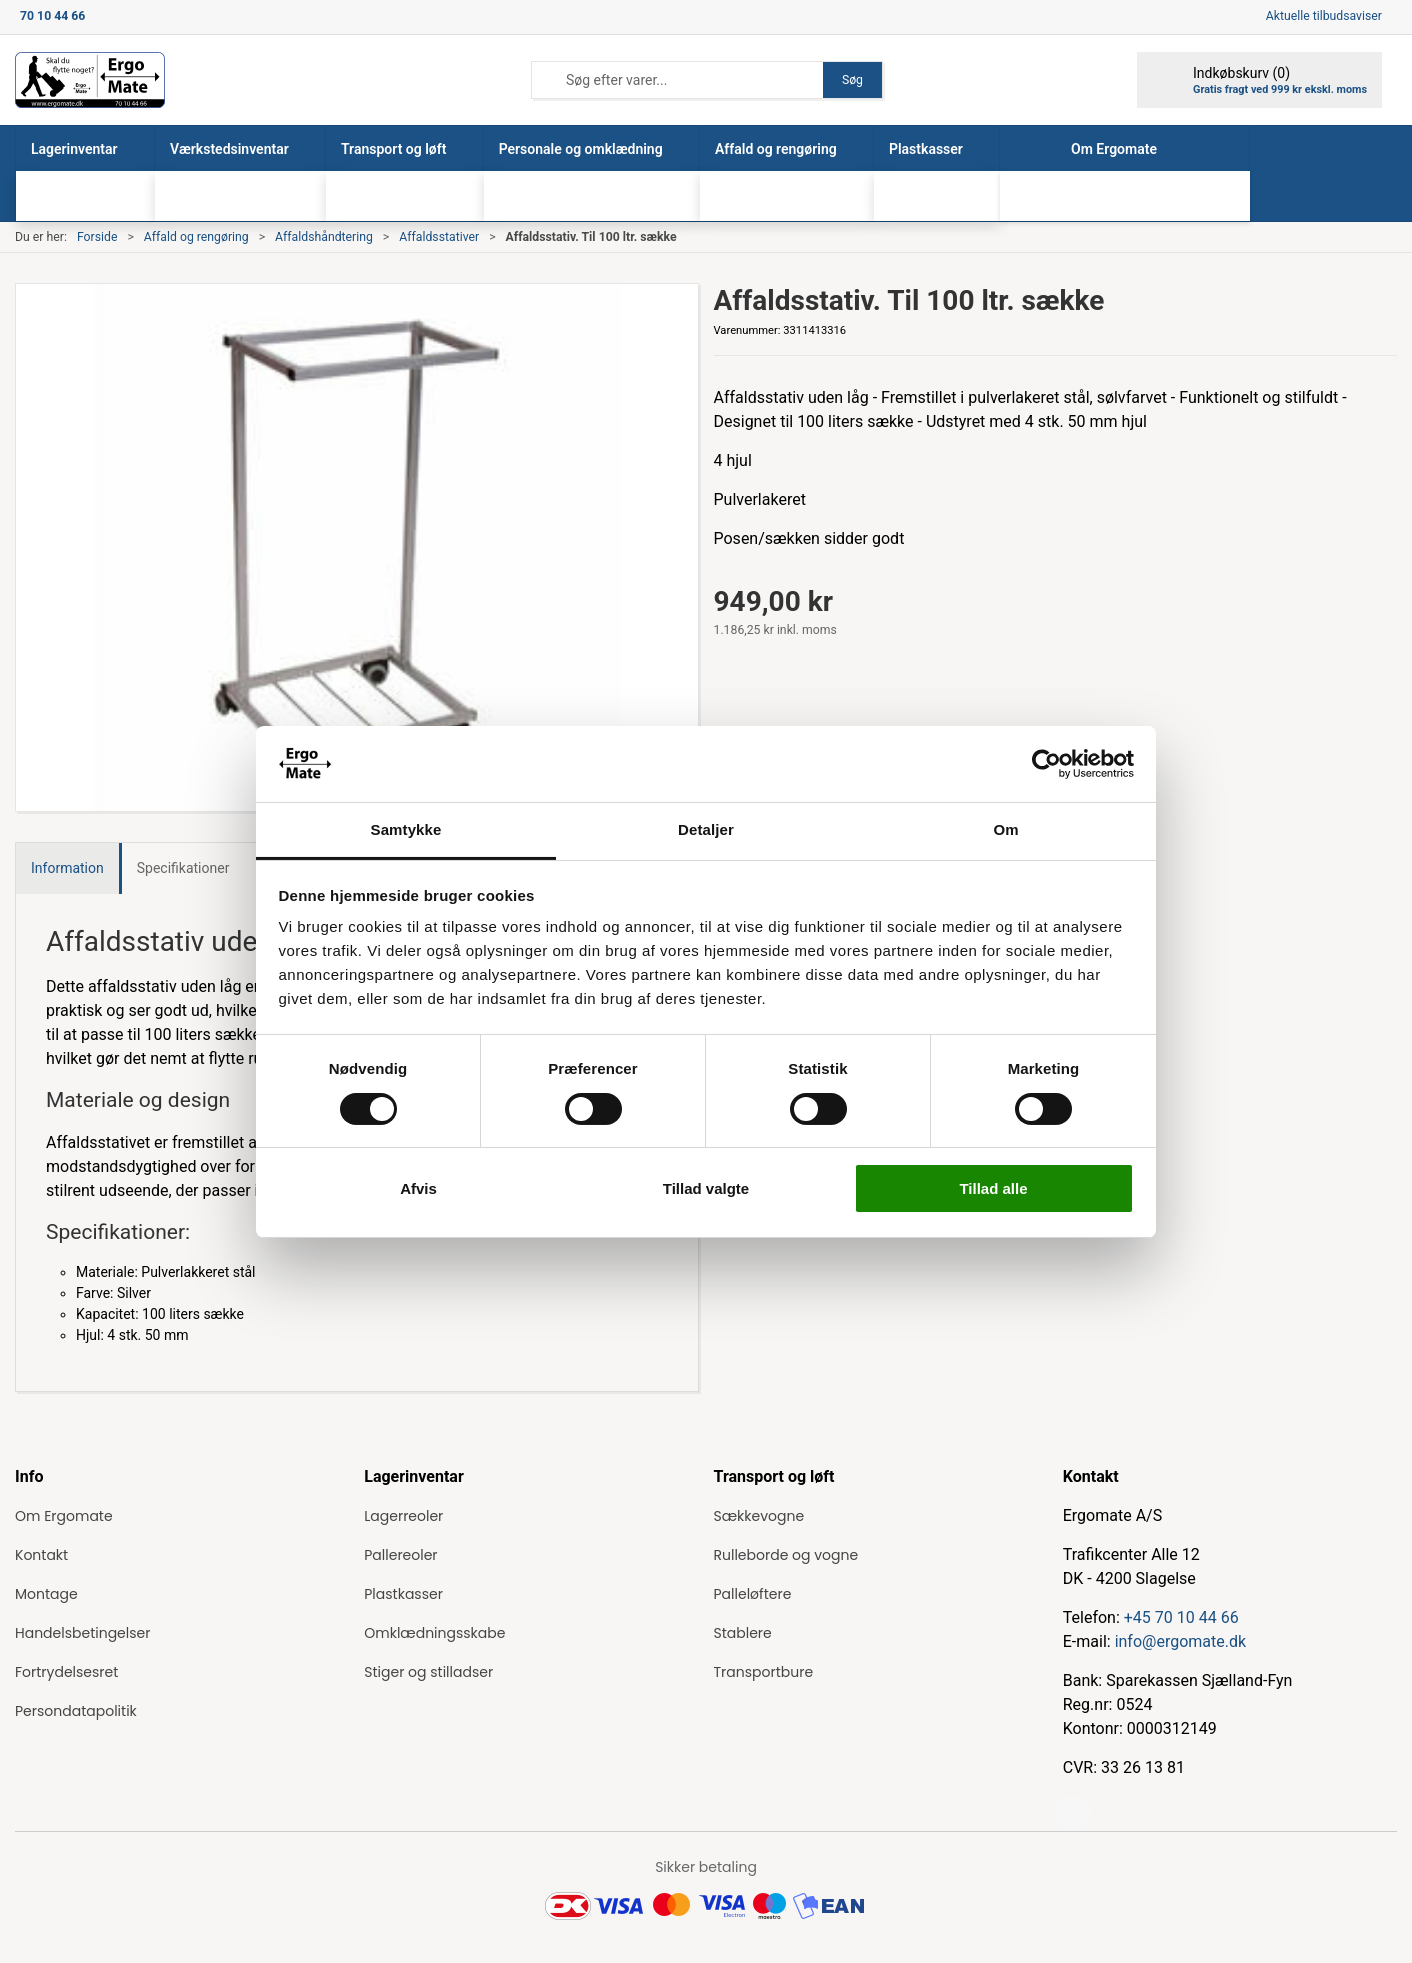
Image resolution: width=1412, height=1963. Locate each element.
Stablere (743, 1633)
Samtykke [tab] (406, 829)
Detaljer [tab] (706, 829)
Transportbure (764, 1672)
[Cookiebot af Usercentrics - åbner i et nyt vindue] (1046, 764)
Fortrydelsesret (66, 1672)
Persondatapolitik (76, 1711)
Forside (97, 237)
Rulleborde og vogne (786, 1555)
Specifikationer (183, 868)
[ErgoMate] (90, 80)
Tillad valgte (706, 1188)
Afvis (418, 1188)
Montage (46, 1594)
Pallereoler (400, 1555)
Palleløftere (753, 1594)
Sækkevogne (759, 1516)
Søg (852, 80)
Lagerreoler (403, 1516)
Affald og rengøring (196, 237)
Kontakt (41, 1555)
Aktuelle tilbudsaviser (1324, 16)
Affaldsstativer (439, 237)
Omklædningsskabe (434, 1633)
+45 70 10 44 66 (1181, 1617)
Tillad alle (993, 1188)
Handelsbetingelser (82, 1633)
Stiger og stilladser (428, 1672)
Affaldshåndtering (324, 237)
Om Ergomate (64, 1516)
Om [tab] (1005, 829)
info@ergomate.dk (1180, 1641)
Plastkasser (403, 1594)
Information (67, 868)
